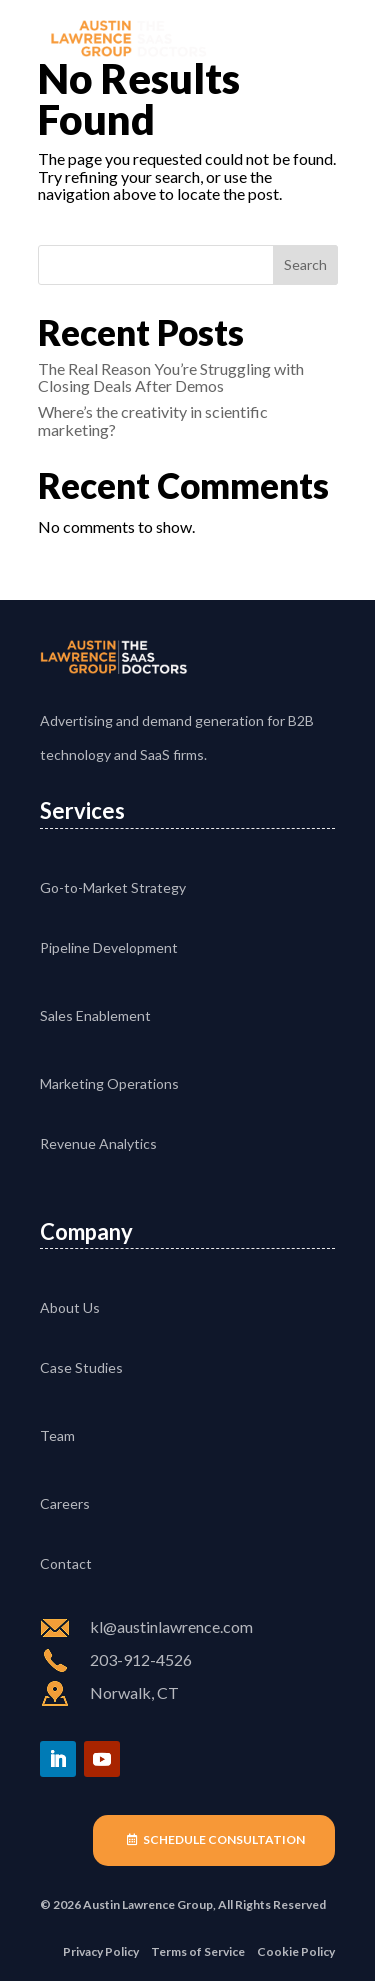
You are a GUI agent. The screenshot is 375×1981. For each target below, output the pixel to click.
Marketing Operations (109, 1083)
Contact (66, 1563)
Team (57, 1435)
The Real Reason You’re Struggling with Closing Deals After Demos (171, 377)
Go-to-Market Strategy (113, 887)
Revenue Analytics (98, 1143)
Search (305, 264)
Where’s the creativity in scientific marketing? (153, 420)
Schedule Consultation (224, 1839)
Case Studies (81, 1367)
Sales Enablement (95, 1015)
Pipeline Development (109, 947)
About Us (70, 1307)
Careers (65, 1503)
